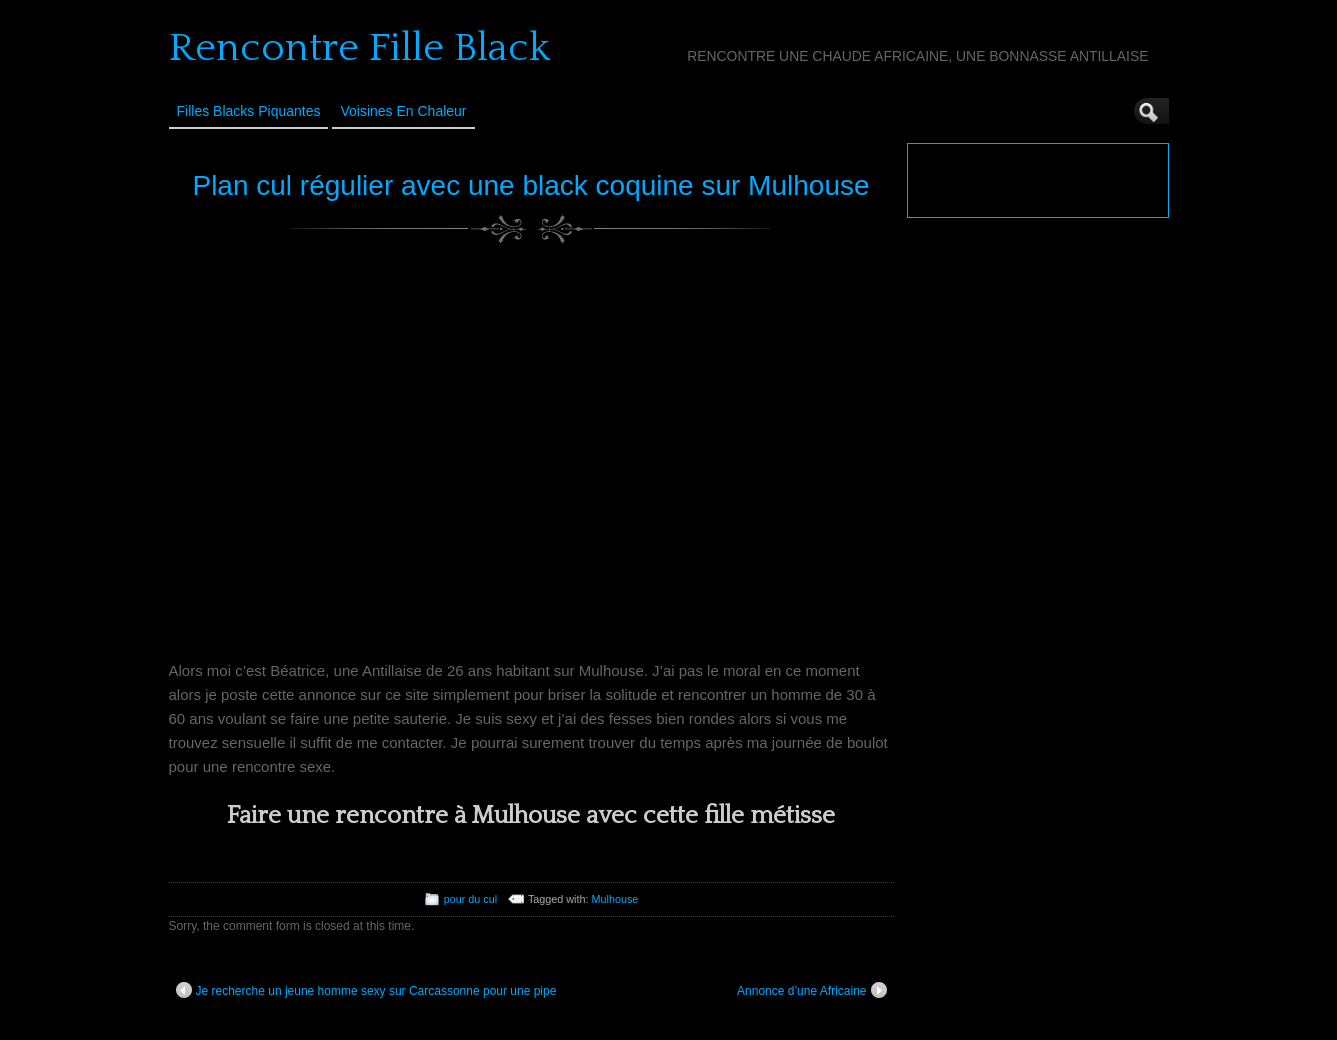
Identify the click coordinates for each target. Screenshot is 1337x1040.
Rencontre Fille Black (359, 48)
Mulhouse (615, 899)
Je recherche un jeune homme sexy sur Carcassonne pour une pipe (366, 990)
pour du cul (470, 899)
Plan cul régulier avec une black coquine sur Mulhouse (530, 185)
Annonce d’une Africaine (811, 990)
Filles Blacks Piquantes (249, 111)
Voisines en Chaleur (403, 111)
